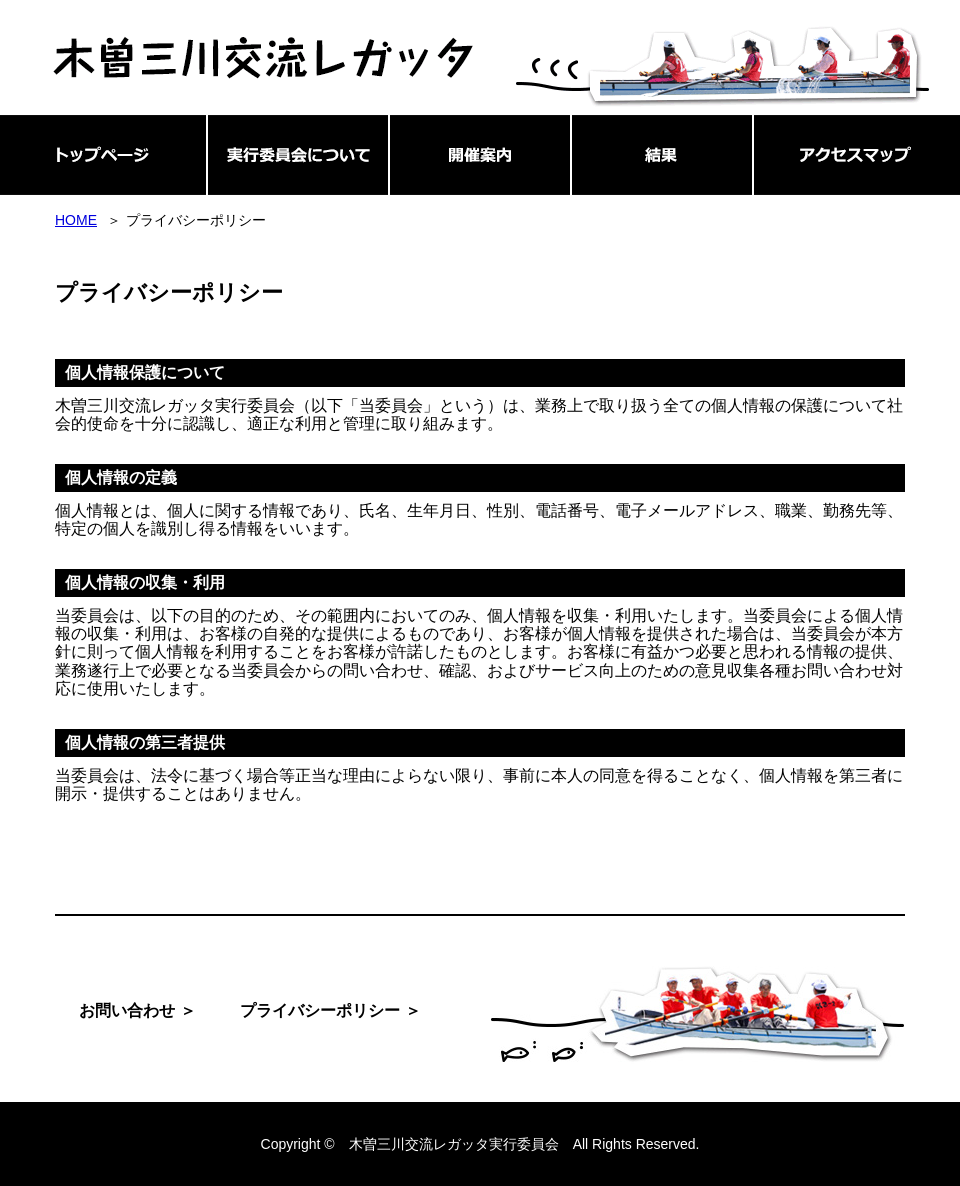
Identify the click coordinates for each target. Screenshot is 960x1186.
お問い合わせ (127, 1010)
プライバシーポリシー (320, 1010)
